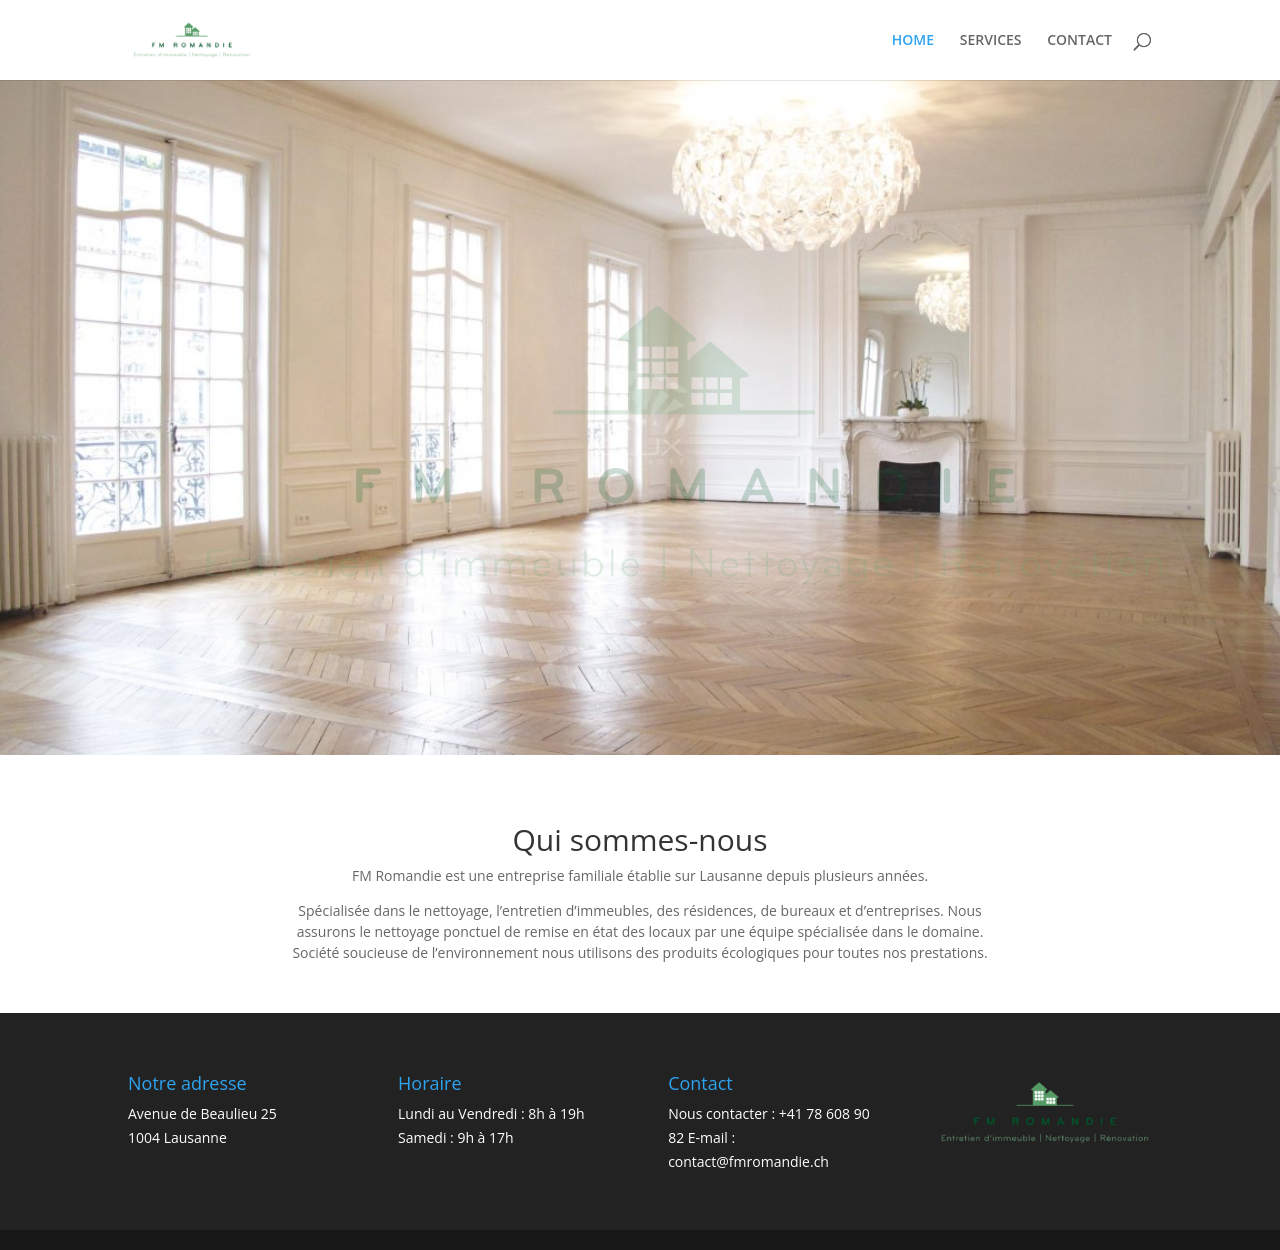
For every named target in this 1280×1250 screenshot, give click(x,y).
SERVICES (991, 41)
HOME (913, 41)
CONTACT (1079, 41)
